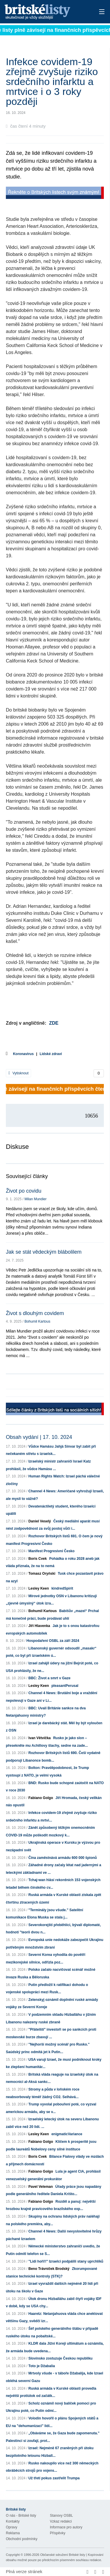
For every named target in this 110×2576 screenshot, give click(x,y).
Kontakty (13, 2521)
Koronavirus (23, 1054)
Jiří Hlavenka (39, 1626)
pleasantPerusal (64, 1686)
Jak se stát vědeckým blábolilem (44, 1252)
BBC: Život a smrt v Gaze (49, 1678)
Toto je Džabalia (41, 2366)
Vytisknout (18, 1073)
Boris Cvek (37, 1559)
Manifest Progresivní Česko (51, 1551)
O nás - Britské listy (21, 2515)
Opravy (11, 2527)
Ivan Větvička (39, 1738)
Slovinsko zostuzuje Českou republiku (60, 2358)
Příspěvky (57, 2533)
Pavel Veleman (40, 2187)
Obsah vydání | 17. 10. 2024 (39, 1437)
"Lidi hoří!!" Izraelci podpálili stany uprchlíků (65, 2261)
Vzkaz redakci (61, 2521)
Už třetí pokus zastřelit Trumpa (54, 2478)
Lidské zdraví (51, 1054)
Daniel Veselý (39, 1521)
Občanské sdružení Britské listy (62, 2554)
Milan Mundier (35, 1199)
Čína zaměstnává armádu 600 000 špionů (62, 1858)
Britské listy (45, 12)
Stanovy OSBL (61, 2515)
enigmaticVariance (66, 2134)
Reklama (13, 2533)
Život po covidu (23, 1191)
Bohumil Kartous (37, 1321)
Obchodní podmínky (21, 2539)
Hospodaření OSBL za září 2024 (52, 1641)
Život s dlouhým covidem (35, 1313)
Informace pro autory (66, 2527)
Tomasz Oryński (41, 1573)
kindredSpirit (62, 1588)
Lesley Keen (38, 1588)
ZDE (53, 1023)
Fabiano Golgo (40, 1798)
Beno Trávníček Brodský (49, 2269)
